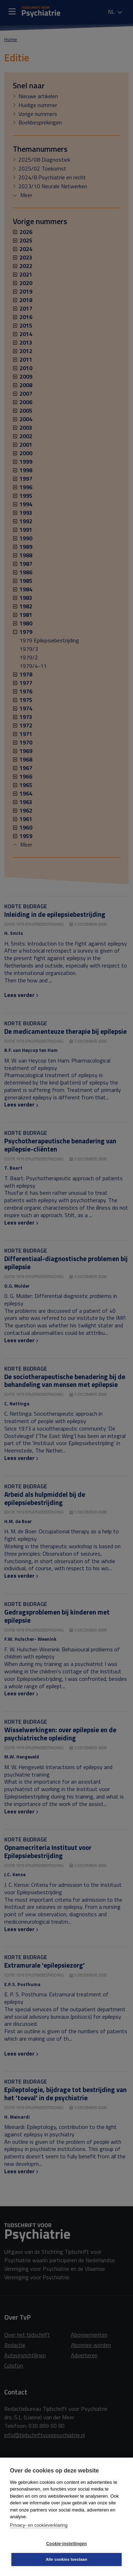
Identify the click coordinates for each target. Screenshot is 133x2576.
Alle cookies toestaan (66, 2559)
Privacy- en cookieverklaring (39, 2525)
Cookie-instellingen (66, 2543)
